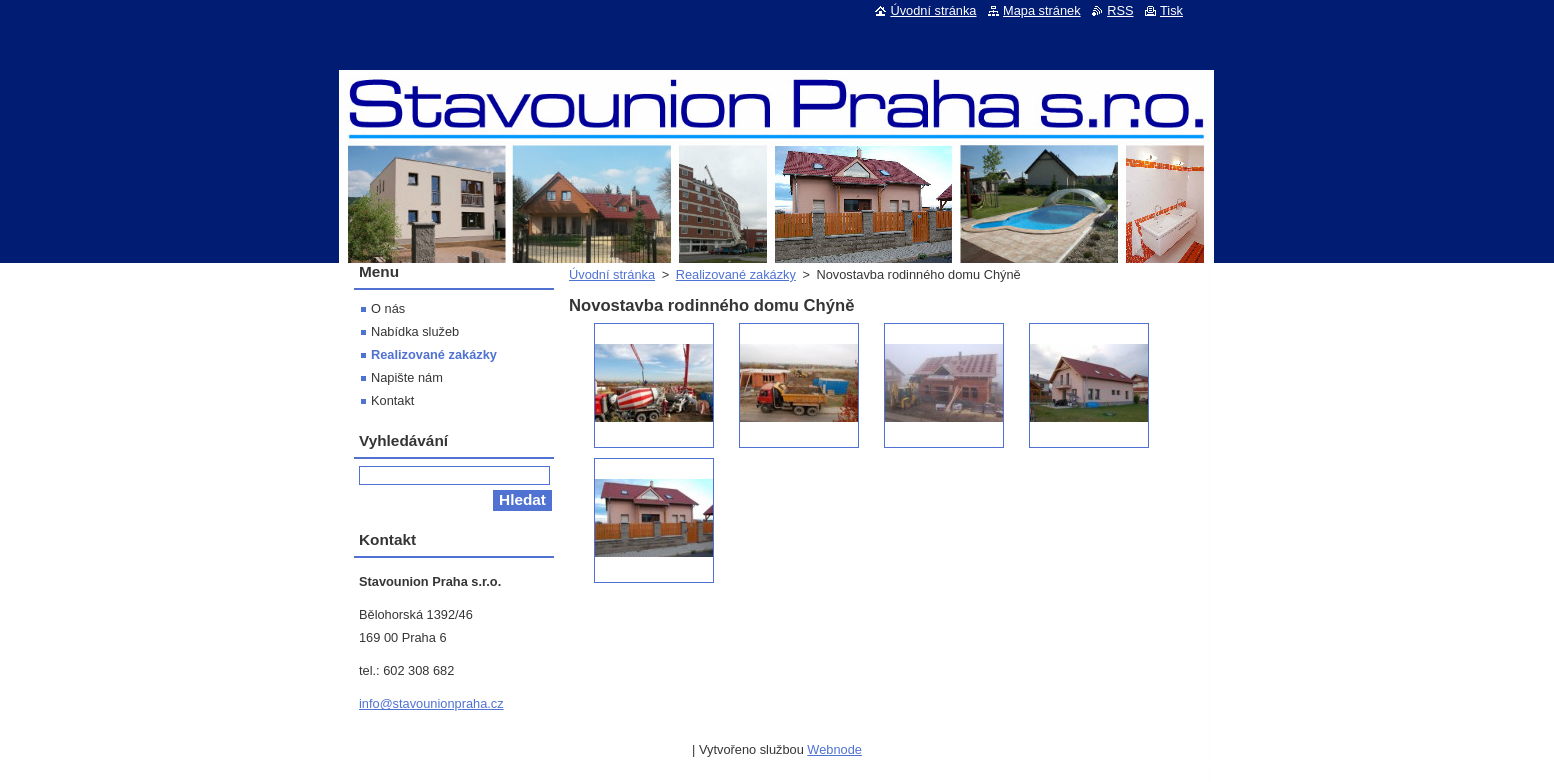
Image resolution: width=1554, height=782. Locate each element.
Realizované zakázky (736, 274)
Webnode (834, 749)
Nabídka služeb (415, 331)
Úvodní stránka (612, 274)
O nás (388, 308)
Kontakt (392, 400)
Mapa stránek (1042, 10)
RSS (1120, 10)
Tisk (1171, 10)
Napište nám (407, 377)
